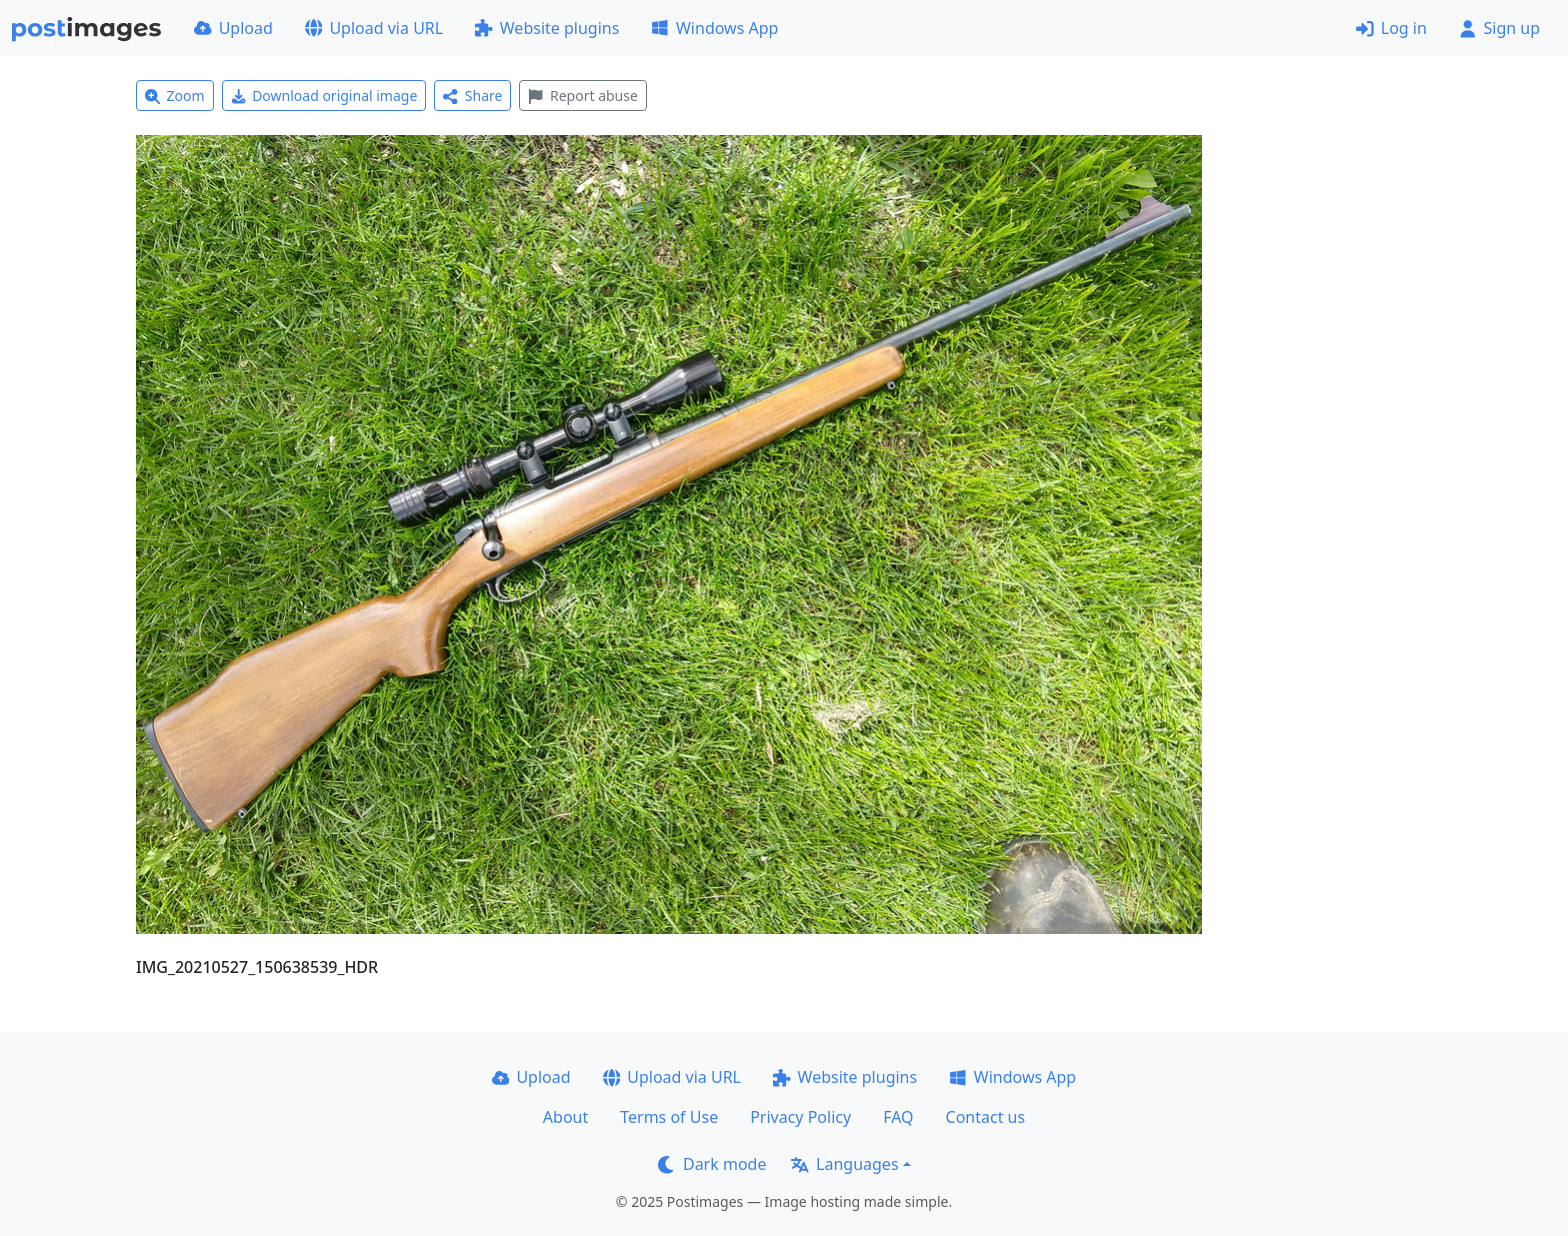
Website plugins (547, 28)
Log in (1391, 28)
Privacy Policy (800, 1117)
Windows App (714, 28)
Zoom (175, 95)
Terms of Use (669, 1117)
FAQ (898, 1117)
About (565, 1117)
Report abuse (582, 95)
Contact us (986, 1117)
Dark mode (712, 1164)
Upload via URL (374, 28)
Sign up (1499, 28)
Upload (233, 28)
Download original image (324, 95)
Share (472, 95)
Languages (844, 1164)
